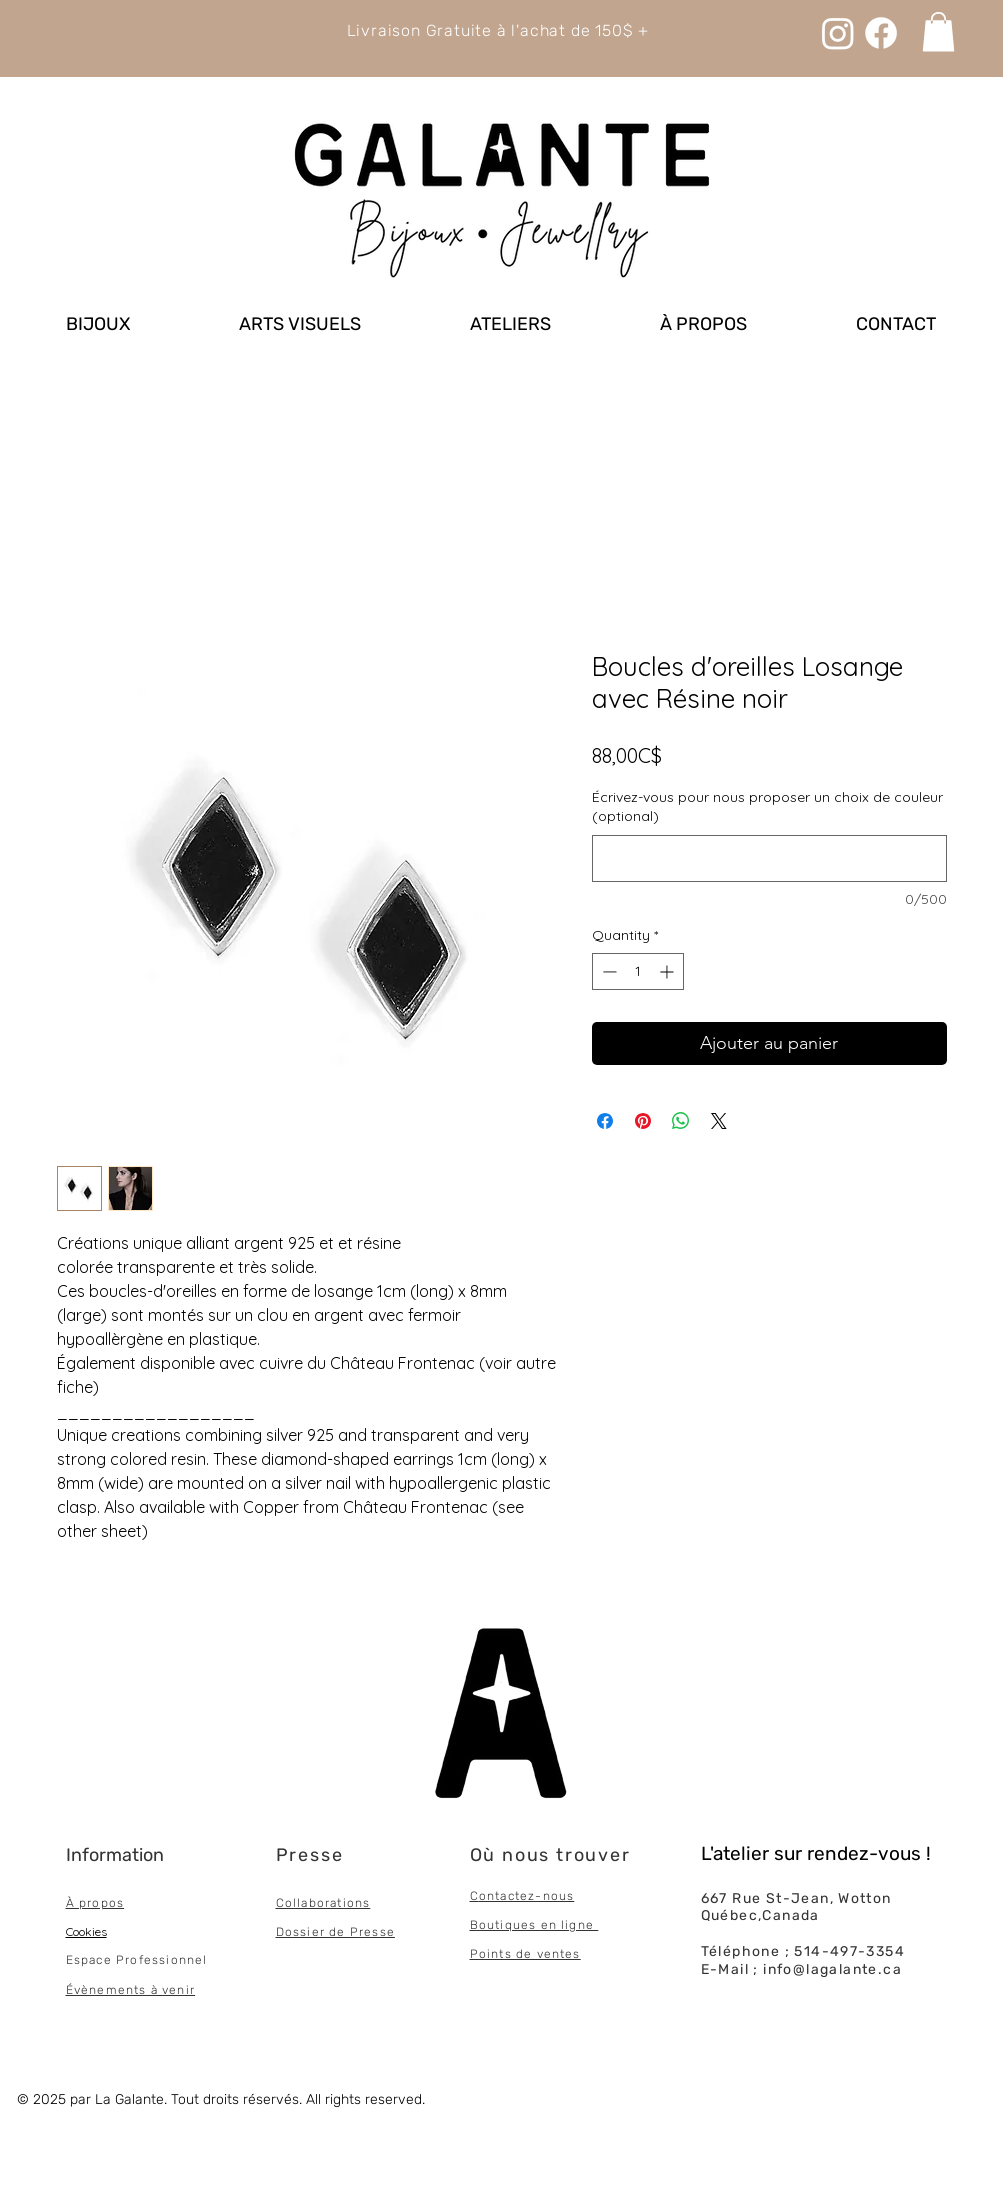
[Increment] (668, 971)
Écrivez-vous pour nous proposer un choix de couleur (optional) (767, 807)
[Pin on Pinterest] (643, 1121)
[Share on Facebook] (605, 1121)
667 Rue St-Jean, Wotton (796, 1898)
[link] (938, 31)
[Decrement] (607, 971)
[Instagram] (838, 33)
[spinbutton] (638, 971)
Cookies (86, 1931)
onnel (189, 1960)
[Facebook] (881, 33)
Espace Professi (118, 1960)
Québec (729, 1915)
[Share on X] (719, 1121)
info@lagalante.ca (832, 1969)
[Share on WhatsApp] (681, 1121)
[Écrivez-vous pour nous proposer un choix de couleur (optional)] (769, 858)
